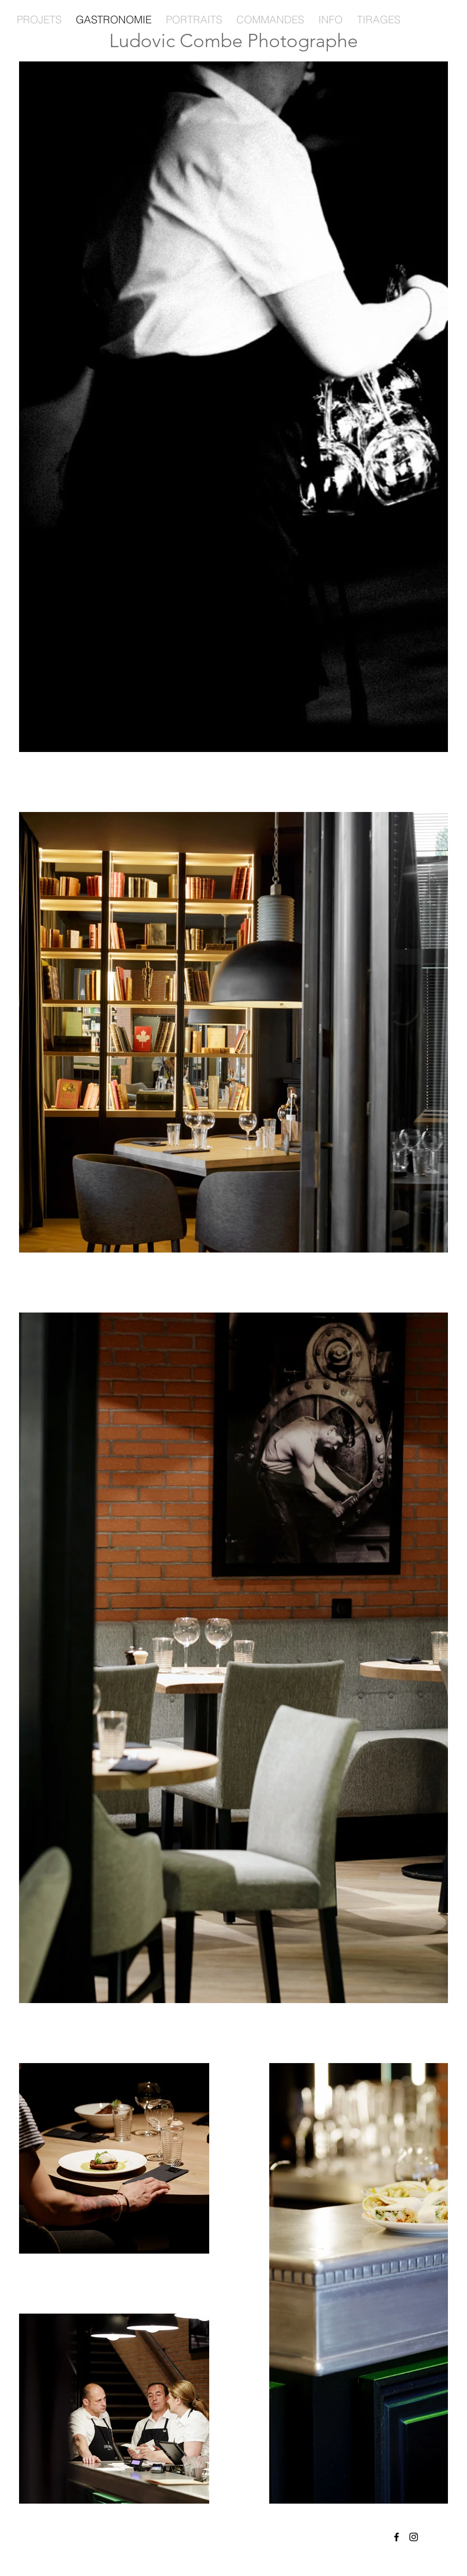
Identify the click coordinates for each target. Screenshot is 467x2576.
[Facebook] (396, 2537)
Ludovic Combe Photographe (233, 40)
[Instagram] (413, 2537)
